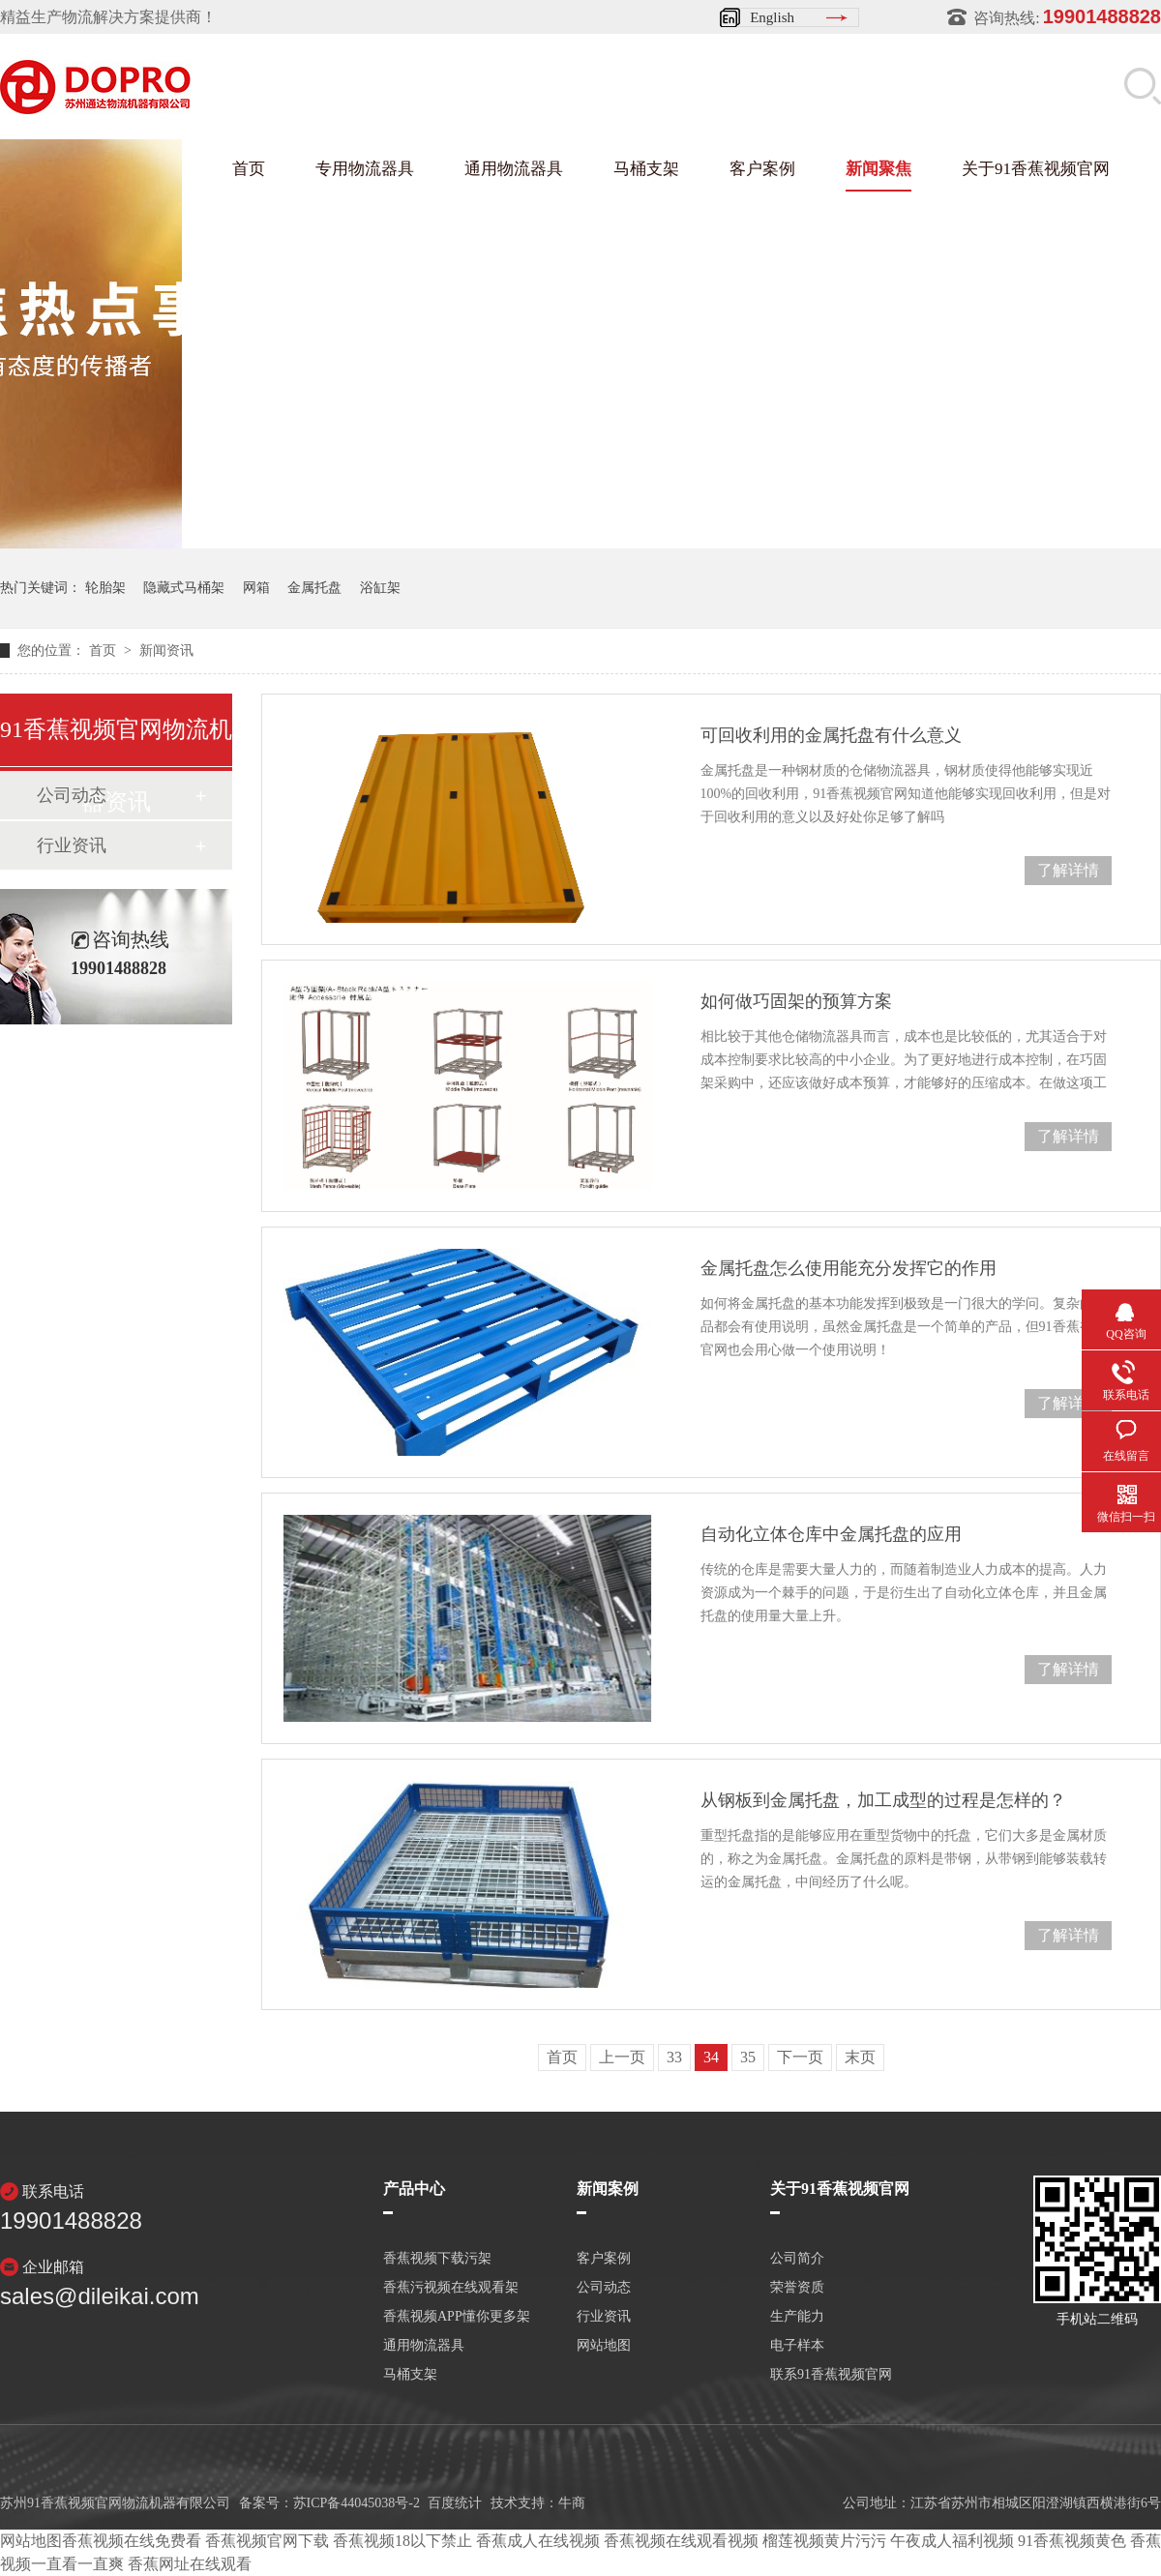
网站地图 (604, 2346)
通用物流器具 (513, 169)
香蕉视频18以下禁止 (402, 2540)
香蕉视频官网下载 (267, 2540)
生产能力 (797, 2317)
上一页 (622, 2057)
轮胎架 (105, 587)
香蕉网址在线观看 (190, 2564)
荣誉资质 (797, 2288)
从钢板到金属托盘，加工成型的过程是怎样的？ (883, 1800)
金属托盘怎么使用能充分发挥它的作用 (848, 1268)
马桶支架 (646, 169)
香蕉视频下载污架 (437, 2258)
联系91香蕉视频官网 (831, 2375)
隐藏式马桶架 (183, 587)
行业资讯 (71, 845)
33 (674, 2057)
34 (711, 2057)
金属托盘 (314, 587)
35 (748, 2057)
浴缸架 (380, 587)
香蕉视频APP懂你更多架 (456, 2317)
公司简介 (797, 2258)
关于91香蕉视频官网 (1036, 169)
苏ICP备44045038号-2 (356, 2503)
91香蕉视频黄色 (1072, 2540)
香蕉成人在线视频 (538, 2540)
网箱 (256, 587)
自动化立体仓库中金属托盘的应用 (831, 1534)
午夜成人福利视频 (952, 2540)
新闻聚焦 (878, 169)
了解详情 (1068, 870)
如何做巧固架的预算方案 (796, 1001)
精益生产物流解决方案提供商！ (108, 17)
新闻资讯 (166, 650)
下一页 (800, 2057)
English (772, 17)
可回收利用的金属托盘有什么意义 (831, 735)
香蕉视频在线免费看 (131, 2540)
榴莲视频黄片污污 (824, 2540)
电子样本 (797, 2346)
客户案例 (762, 169)
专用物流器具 (364, 169)
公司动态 (604, 2288)
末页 (860, 2057)
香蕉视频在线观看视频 (681, 2540)
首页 (248, 169)
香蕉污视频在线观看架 (451, 2288)
